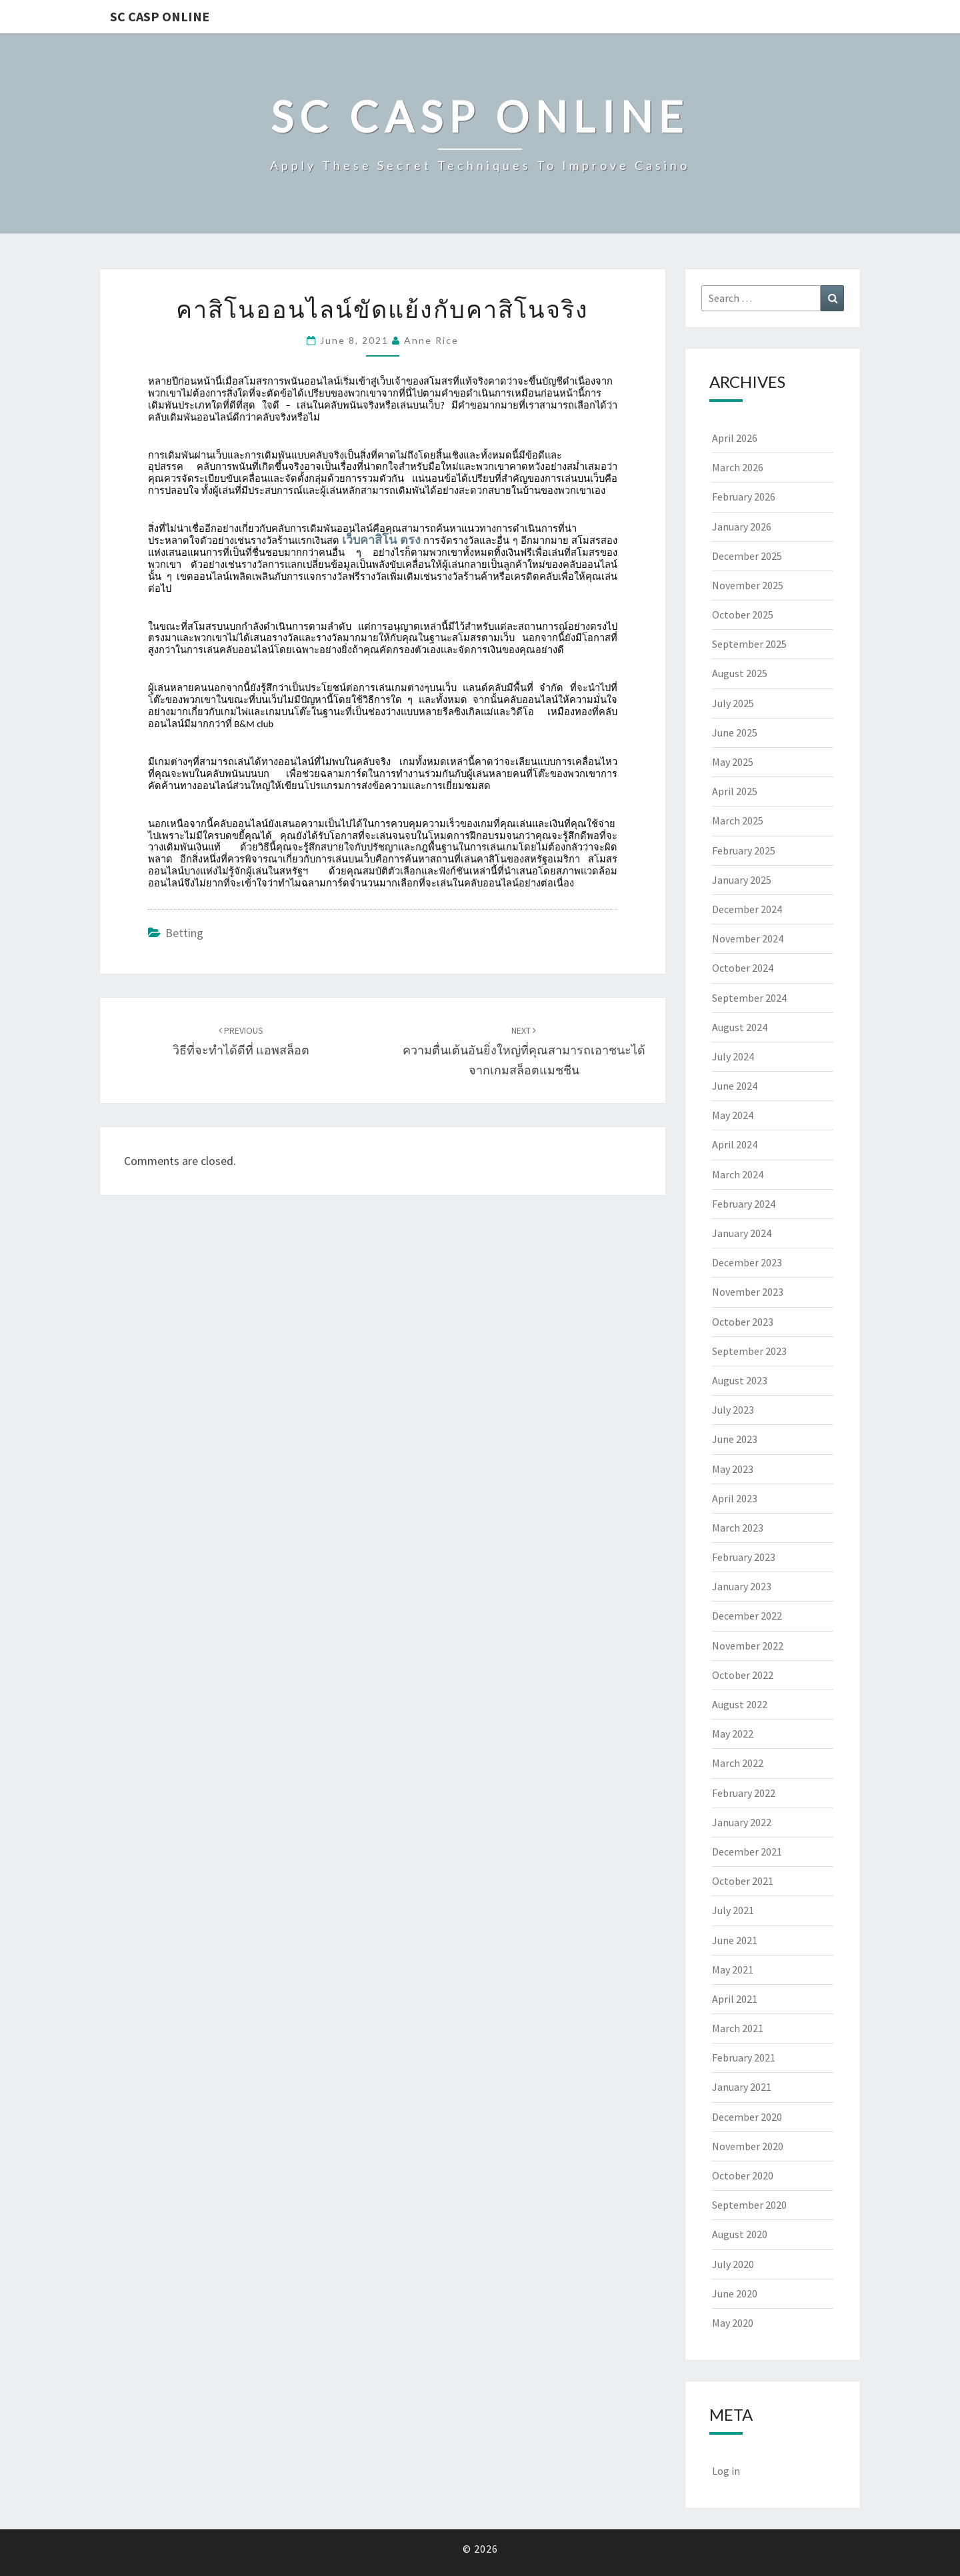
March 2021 (737, 2028)
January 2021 (741, 2086)
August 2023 (739, 1380)
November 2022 (747, 1645)
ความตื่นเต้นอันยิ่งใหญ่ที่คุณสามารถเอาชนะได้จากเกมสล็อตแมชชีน (524, 1051)
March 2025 (737, 820)
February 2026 (743, 496)
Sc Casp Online (159, 16)
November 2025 (747, 585)
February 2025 (743, 850)
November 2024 (747, 938)
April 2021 (734, 1998)
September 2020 (749, 2204)
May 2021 (732, 1969)
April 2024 (734, 1144)
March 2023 (737, 1527)
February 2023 (743, 1557)
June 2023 (734, 1439)
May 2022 (732, 1733)
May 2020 (732, 2322)
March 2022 (737, 1763)
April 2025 (734, 791)
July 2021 (733, 1910)
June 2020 (734, 2293)
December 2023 (747, 1262)
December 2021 (747, 1851)
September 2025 (749, 643)
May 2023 (732, 1469)
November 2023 (747, 1291)
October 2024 (742, 967)
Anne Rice (431, 340)
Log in (726, 2470)
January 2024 (741, 1233)
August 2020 (739, 2234)
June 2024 (734, 1085)
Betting (184, 932)
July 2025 (733, 703)
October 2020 (742, 2175)
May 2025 (732, 761)
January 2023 (741, 1586)
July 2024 (733, 1056)
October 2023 (742, 1321)
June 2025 (734, 732)
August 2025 (739, 673)
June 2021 (734, 1940)
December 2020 (747, 2116)
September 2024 (749, 997)
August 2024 (739, 1027)
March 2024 (737, 1174)
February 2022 (743, 1793)
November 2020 (747, 2146)
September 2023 (749, 1351)
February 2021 (743, 2057)
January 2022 (741, 1822)
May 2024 (732, 1115)
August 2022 (739, 1704)
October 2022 (742, 1675)
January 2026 (741, 526)
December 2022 (747, 1615)
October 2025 (742, 614)
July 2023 (733, 1409)
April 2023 (734, 1498)
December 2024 (747, 909)
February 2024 (743, 1203)
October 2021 (742, 1881)
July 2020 (733, 2264)
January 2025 (741, 879)
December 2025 (747, 556)
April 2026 (734, 438)
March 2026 (737, 467)
